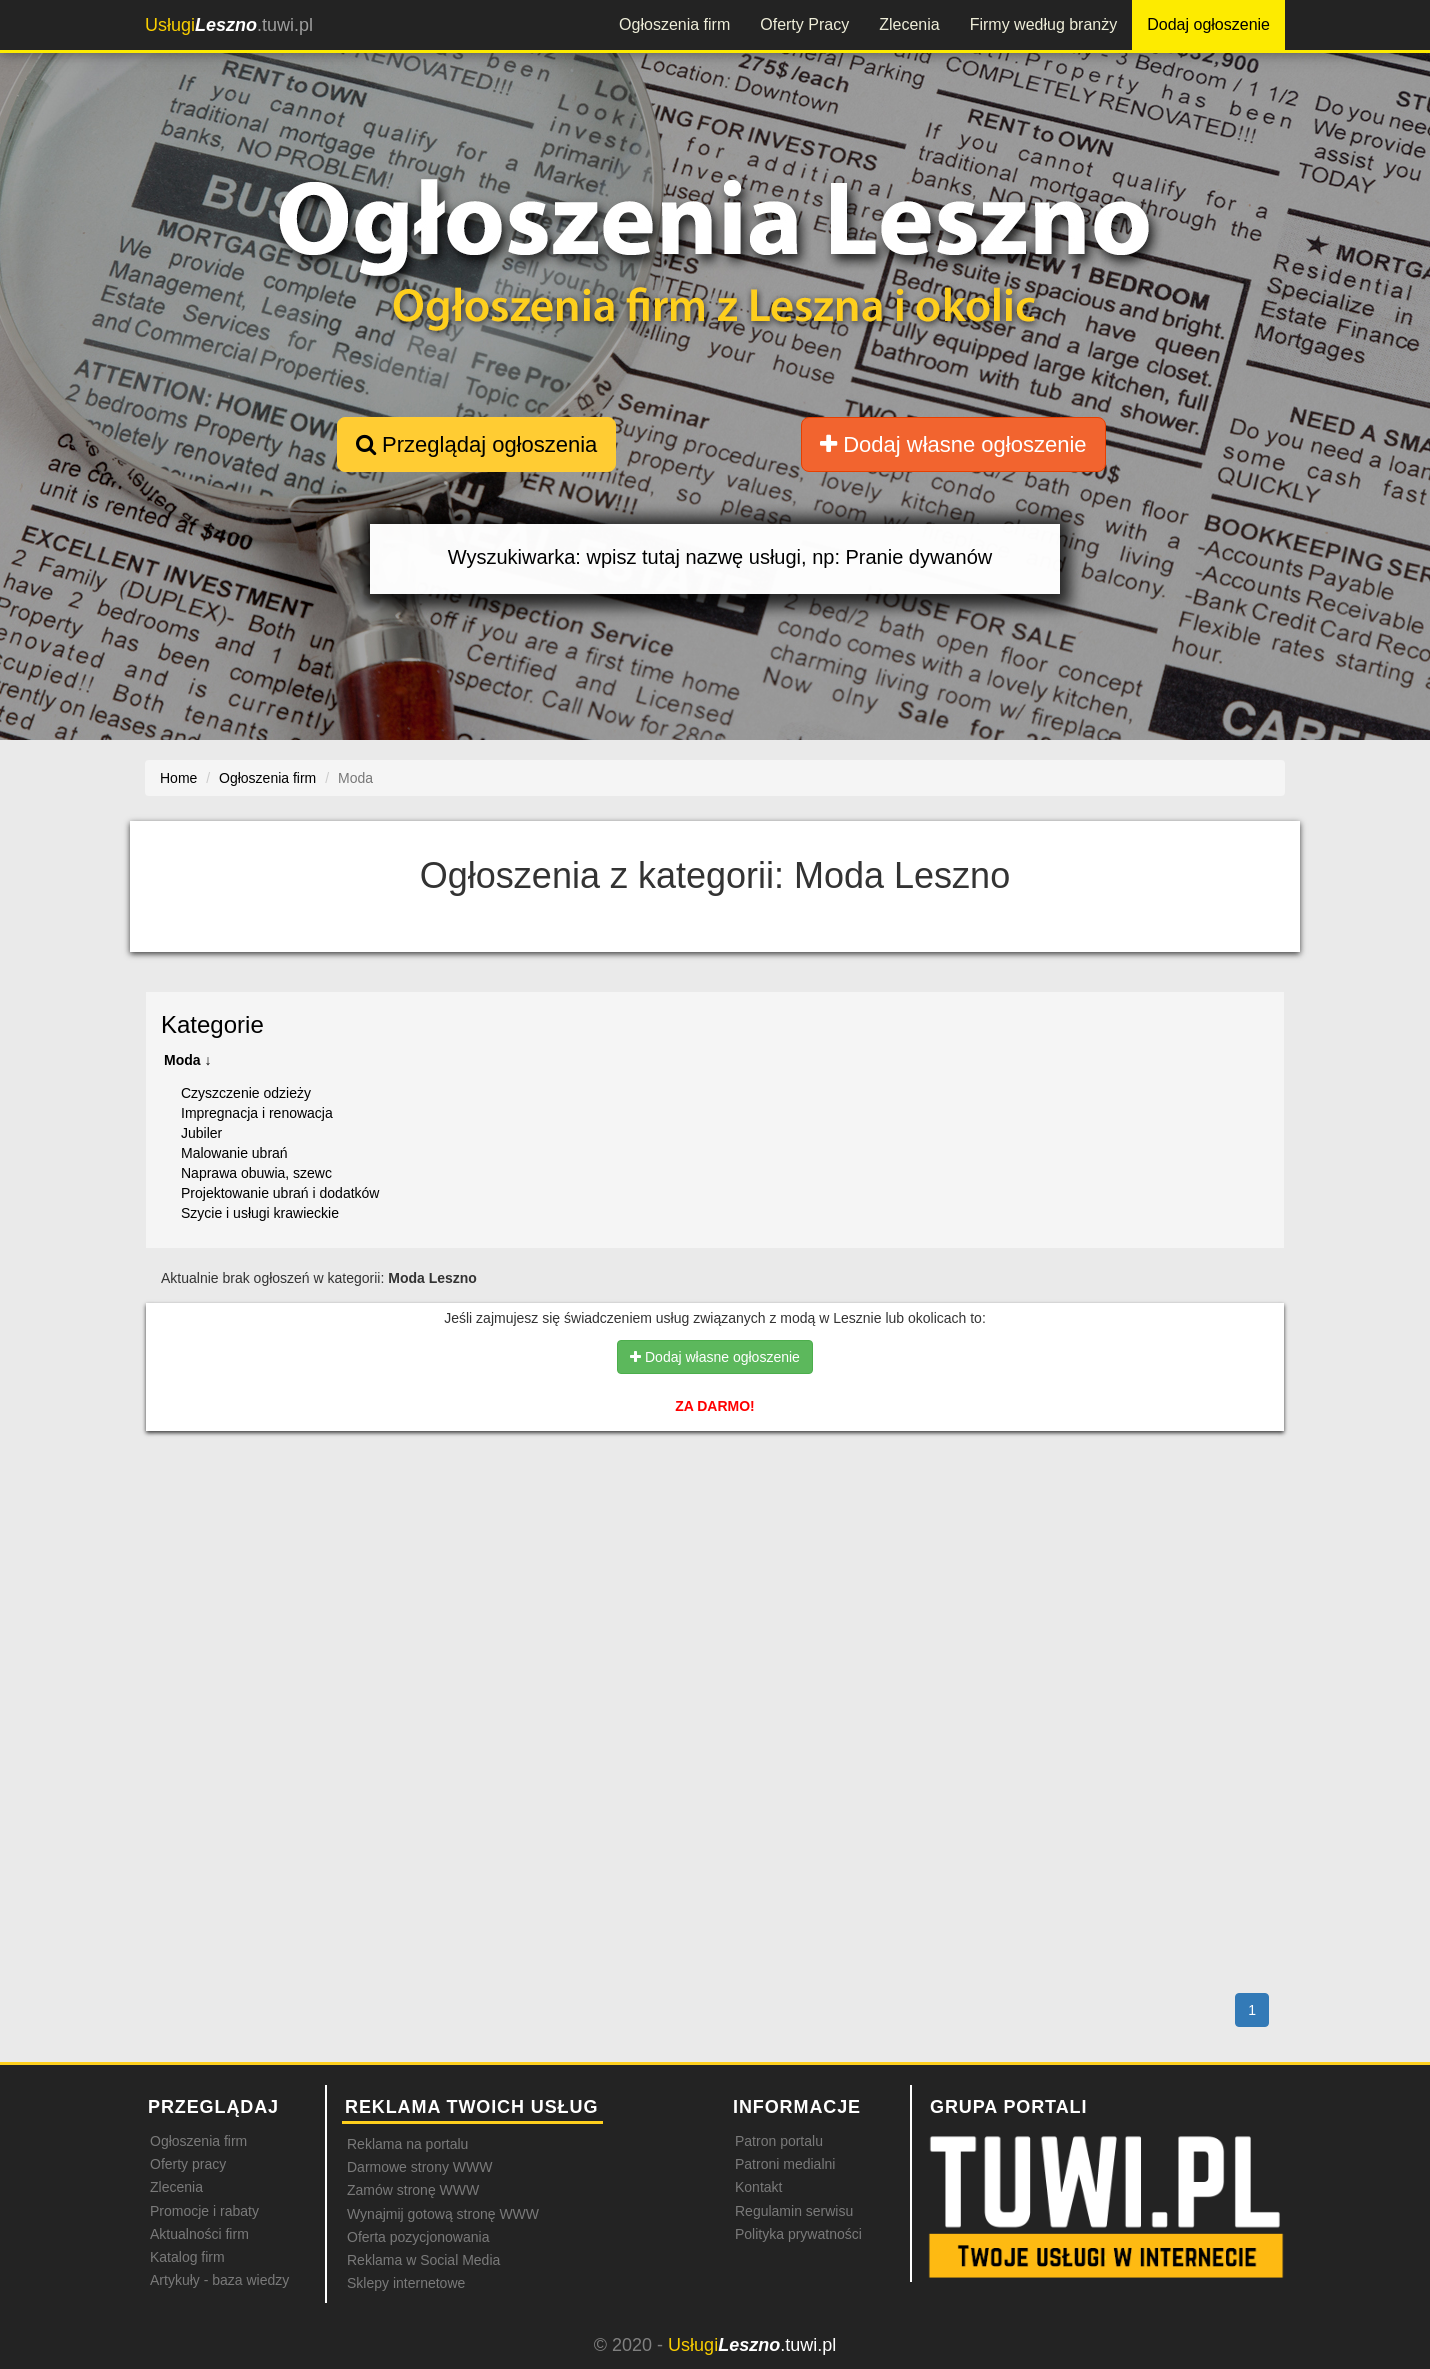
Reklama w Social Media (423, 2260)
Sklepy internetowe (406, 2283)
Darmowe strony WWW (419, 2167)
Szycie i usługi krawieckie (260, 1213)
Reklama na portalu (407, 2144)
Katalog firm (187, 2257)
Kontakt (758, 2187)
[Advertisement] (715, 1533)
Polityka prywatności (798, 2234)
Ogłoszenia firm (674, 24)
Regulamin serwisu (794, 2211)
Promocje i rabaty (204, 2211)
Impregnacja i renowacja (257, 1113)
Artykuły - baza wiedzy (219, 2280)
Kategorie (212, 1024)
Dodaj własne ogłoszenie (953, 444)
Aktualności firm (199, 2234)
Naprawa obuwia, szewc (256, 1173)
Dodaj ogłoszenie (1208, 24)
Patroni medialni (785, 2164)
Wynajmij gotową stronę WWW (443, 2214)
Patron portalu (779, 2141)
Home (178, 778)
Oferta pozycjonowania (418, 2237)
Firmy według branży (1044, 24)
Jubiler (201, 1133)
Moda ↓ (187, 1060)
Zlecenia (909, 24)
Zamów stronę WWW (413, 2190)
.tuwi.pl (229, 25)
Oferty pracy (188, 2164)
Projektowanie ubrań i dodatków (280, 1193)
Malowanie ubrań (234, 1153)
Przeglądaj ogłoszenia (476, 444)
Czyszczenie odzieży (246, 1093)
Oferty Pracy (804, 24)
